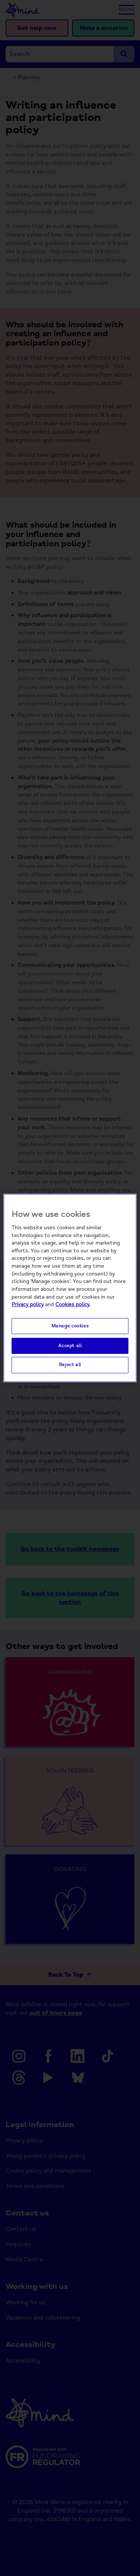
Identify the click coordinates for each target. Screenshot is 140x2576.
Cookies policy (72, 1304)
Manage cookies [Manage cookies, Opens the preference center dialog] (70, 1326)
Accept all (69, 1346)
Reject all (70, 1365)
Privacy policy (28, 1304)
